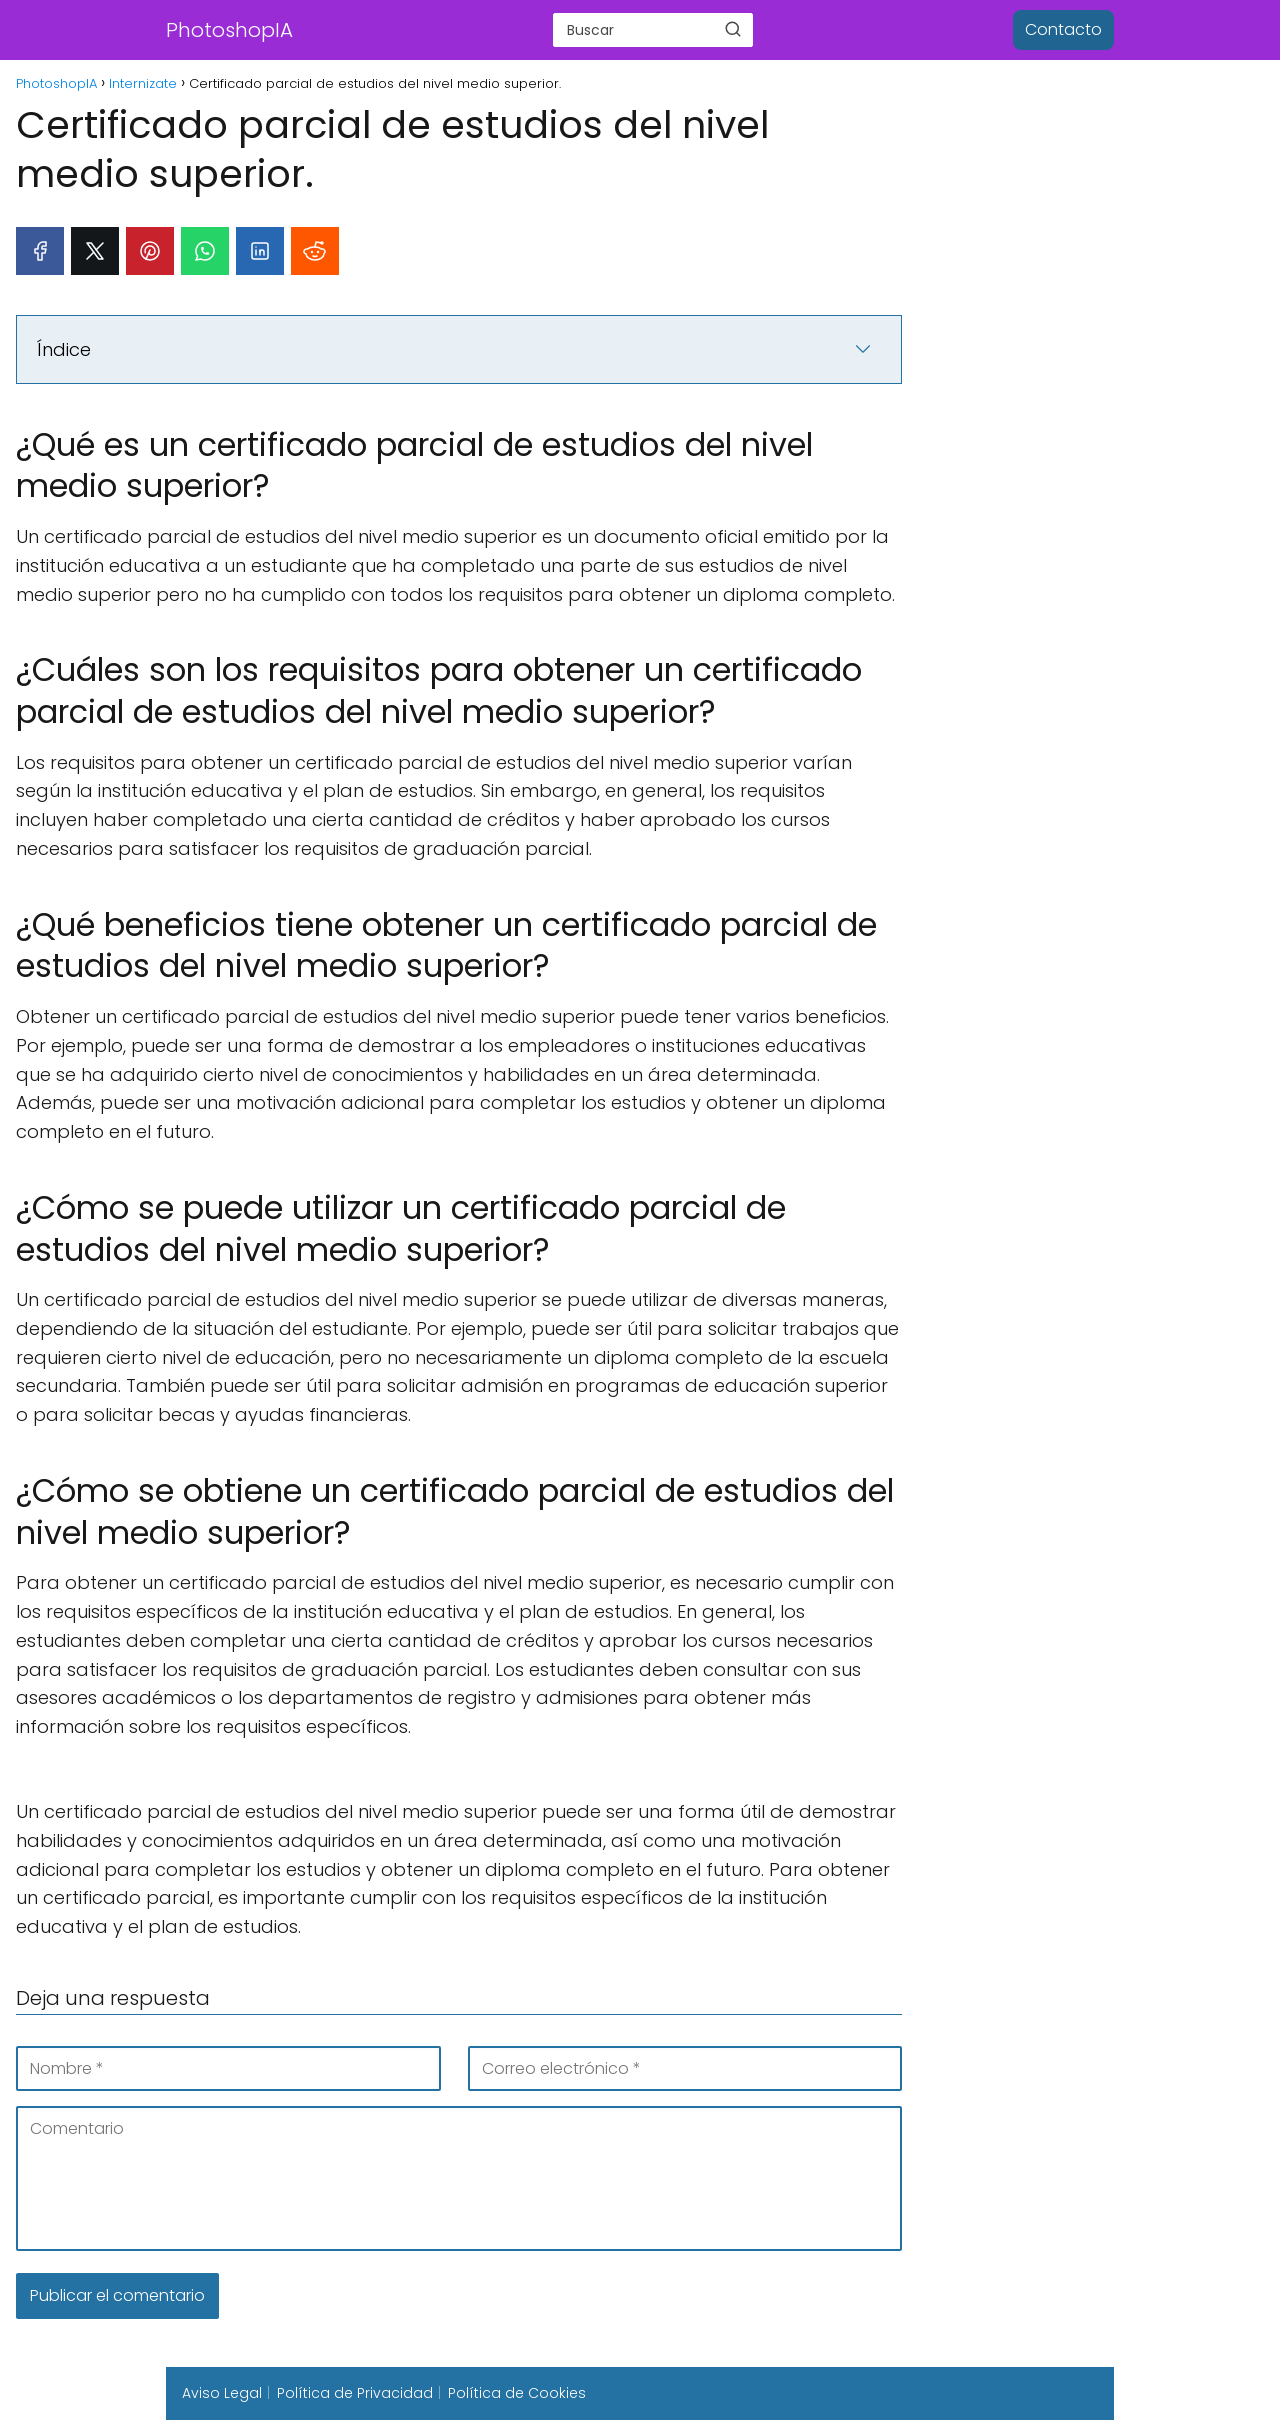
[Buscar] (733, 29)
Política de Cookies (517, 2393)
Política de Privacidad (355, 2393)
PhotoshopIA (229, 30)
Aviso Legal (222, 2393)
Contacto (1063, 29)
